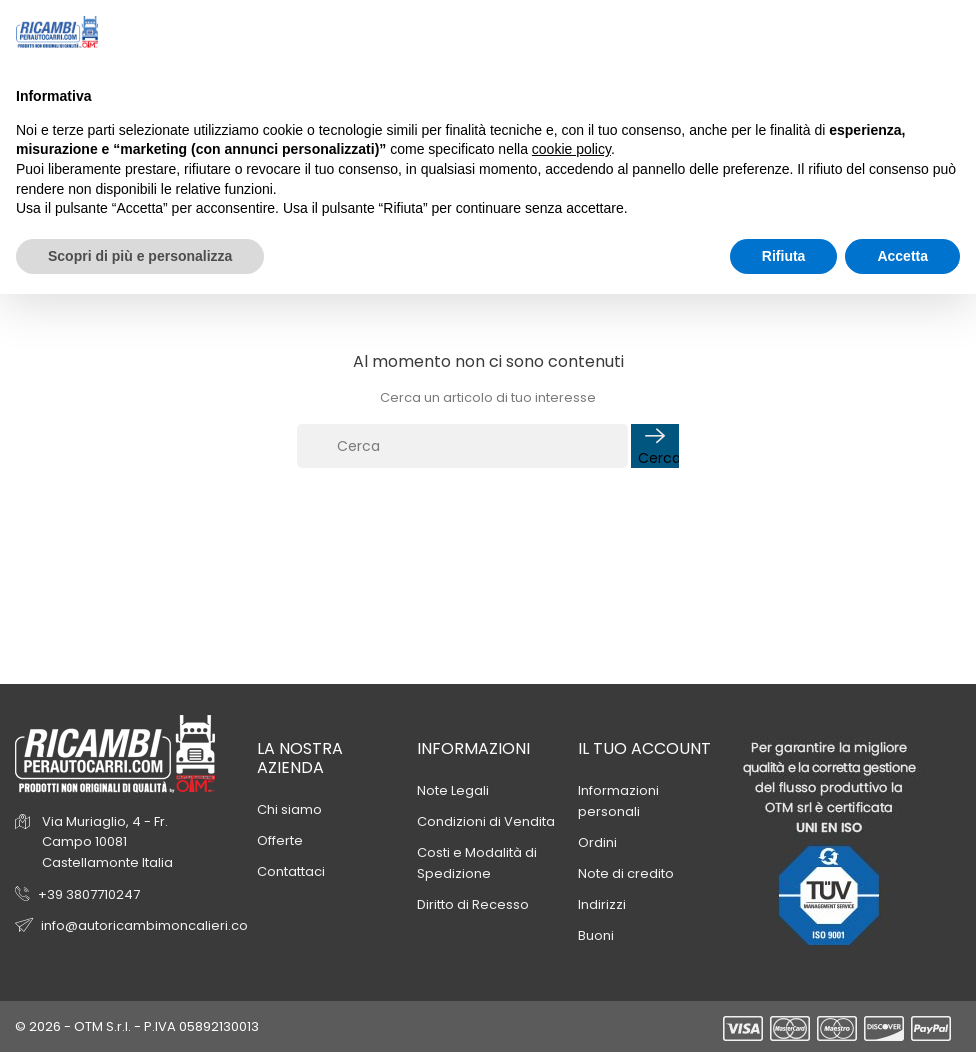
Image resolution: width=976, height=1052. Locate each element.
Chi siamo (289, 809)
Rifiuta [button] (784, 256)
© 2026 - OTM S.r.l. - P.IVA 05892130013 (137, 1026)
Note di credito (626, 873)
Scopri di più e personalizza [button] (140, 256)
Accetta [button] (902, 256)
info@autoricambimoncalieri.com (151, 925)
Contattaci (291, 871)
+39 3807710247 (89, 894)
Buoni (596, 935)
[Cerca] (462, 446)
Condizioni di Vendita (486, 821)
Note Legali (453, 790)
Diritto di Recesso (473, 904)
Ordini (597, 842)
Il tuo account (644, 748)
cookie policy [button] (571, 149)
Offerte (280, 840)
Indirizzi (602, 904)
